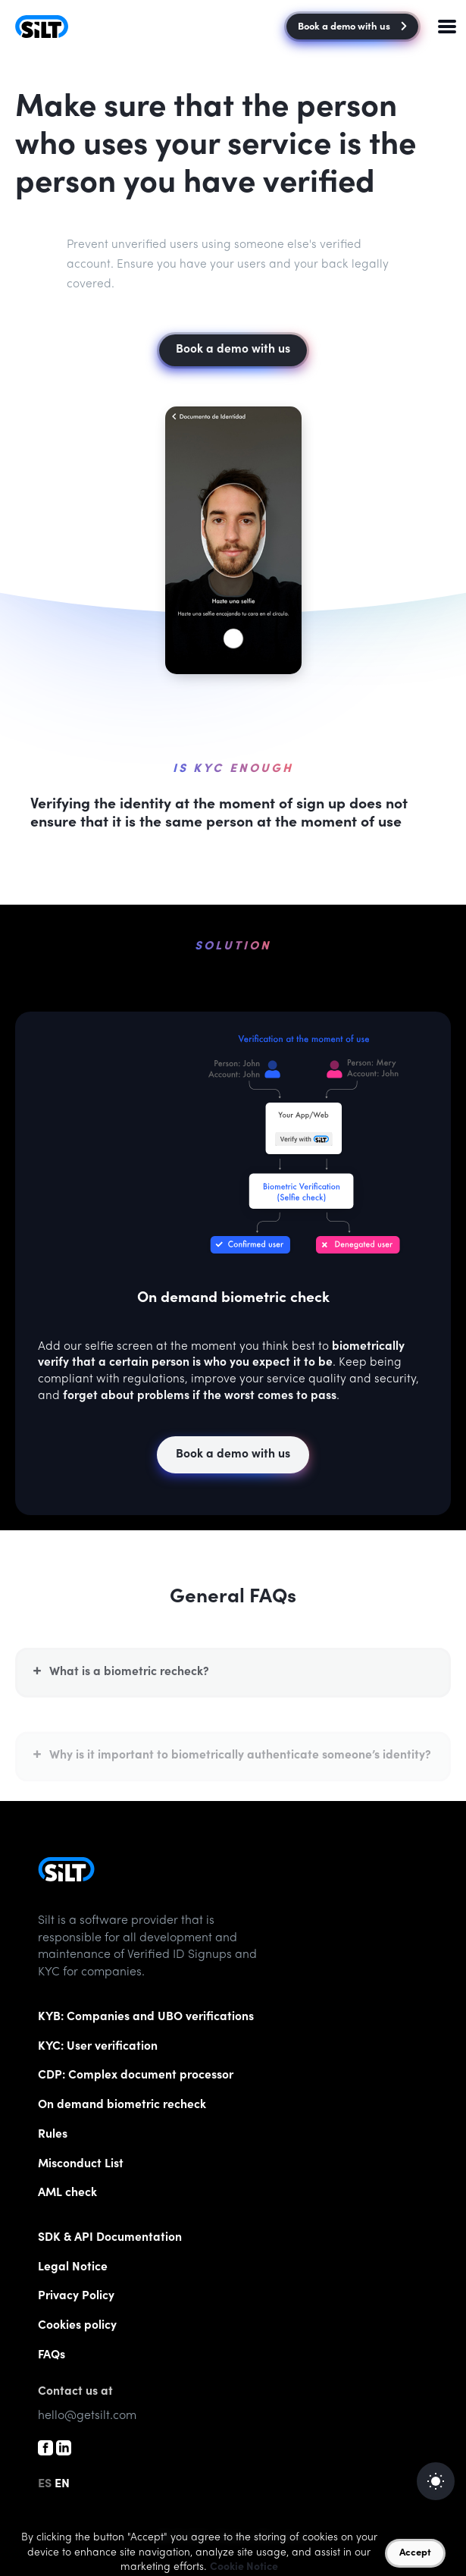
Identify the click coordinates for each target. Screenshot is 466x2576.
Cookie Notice (244, 2567)
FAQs (51, 2355)
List (81, 2164)
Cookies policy (77, 2326)
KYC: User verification (98, 2047)
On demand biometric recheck (122, 2105)
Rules (52, 2135)
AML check (67, 2193)
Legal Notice (73, 2267)
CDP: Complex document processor (135, 2076)
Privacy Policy (76, 2296)
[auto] (436, 2481)
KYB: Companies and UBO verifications (146, 2017)
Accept (415, 2554)
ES (45, 2484)
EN (62, 2484)
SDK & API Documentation (110, 2238)
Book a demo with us (352, 28)
